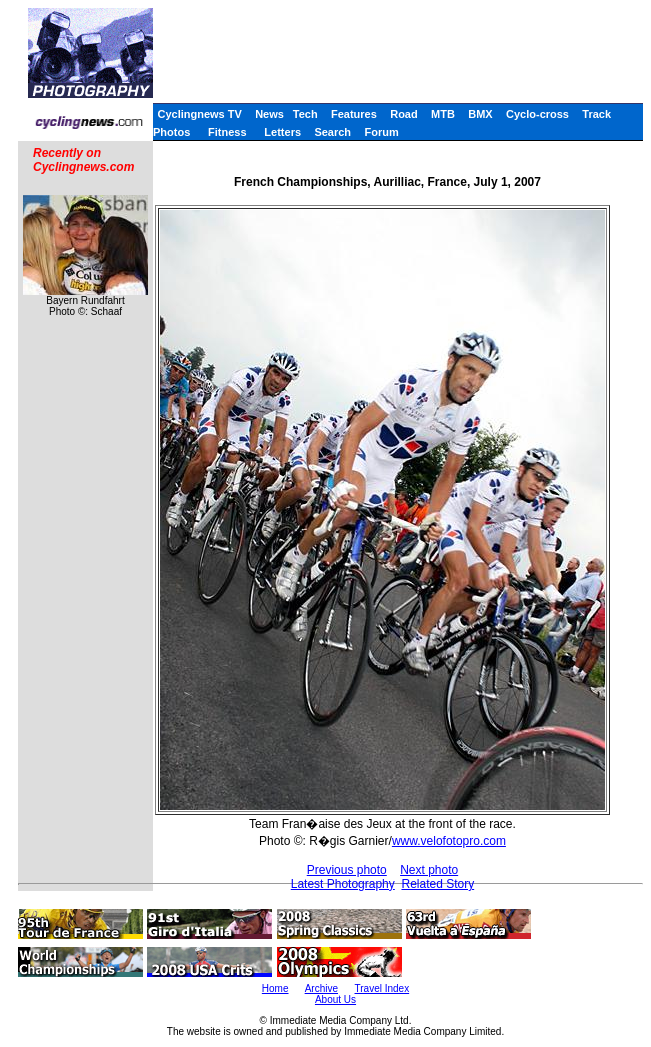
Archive (321, 988)
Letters (282, 132)
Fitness (227, 132)
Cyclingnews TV (199, 114)
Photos (171, 132)
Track (596, 114)
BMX (480, 114)
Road (404, 114)
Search (332, 132)
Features (354, 114)
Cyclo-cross (537, 114)
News (269, 114)
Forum (381, 132)
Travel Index (382, 988)
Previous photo (347, 870)
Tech (305, 114)
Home (275, 988)
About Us (335, 999)
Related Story (437, 884)
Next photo (429, 870)
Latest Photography (343, 884)
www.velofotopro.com (449, 841)
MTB (443, 114)
